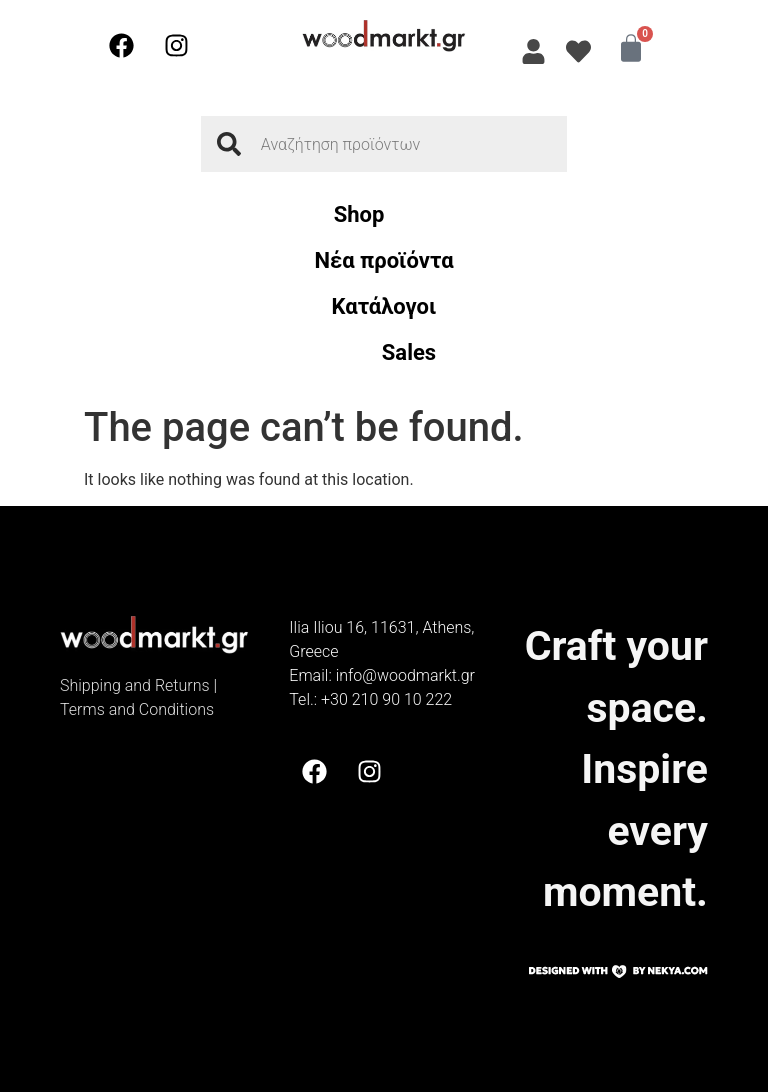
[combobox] (384, 144)
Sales (409, 352)
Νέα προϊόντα (383, 260)
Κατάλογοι (384, 306)
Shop (359, 214)
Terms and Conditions (137, 709)
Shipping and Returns (135, 685)
